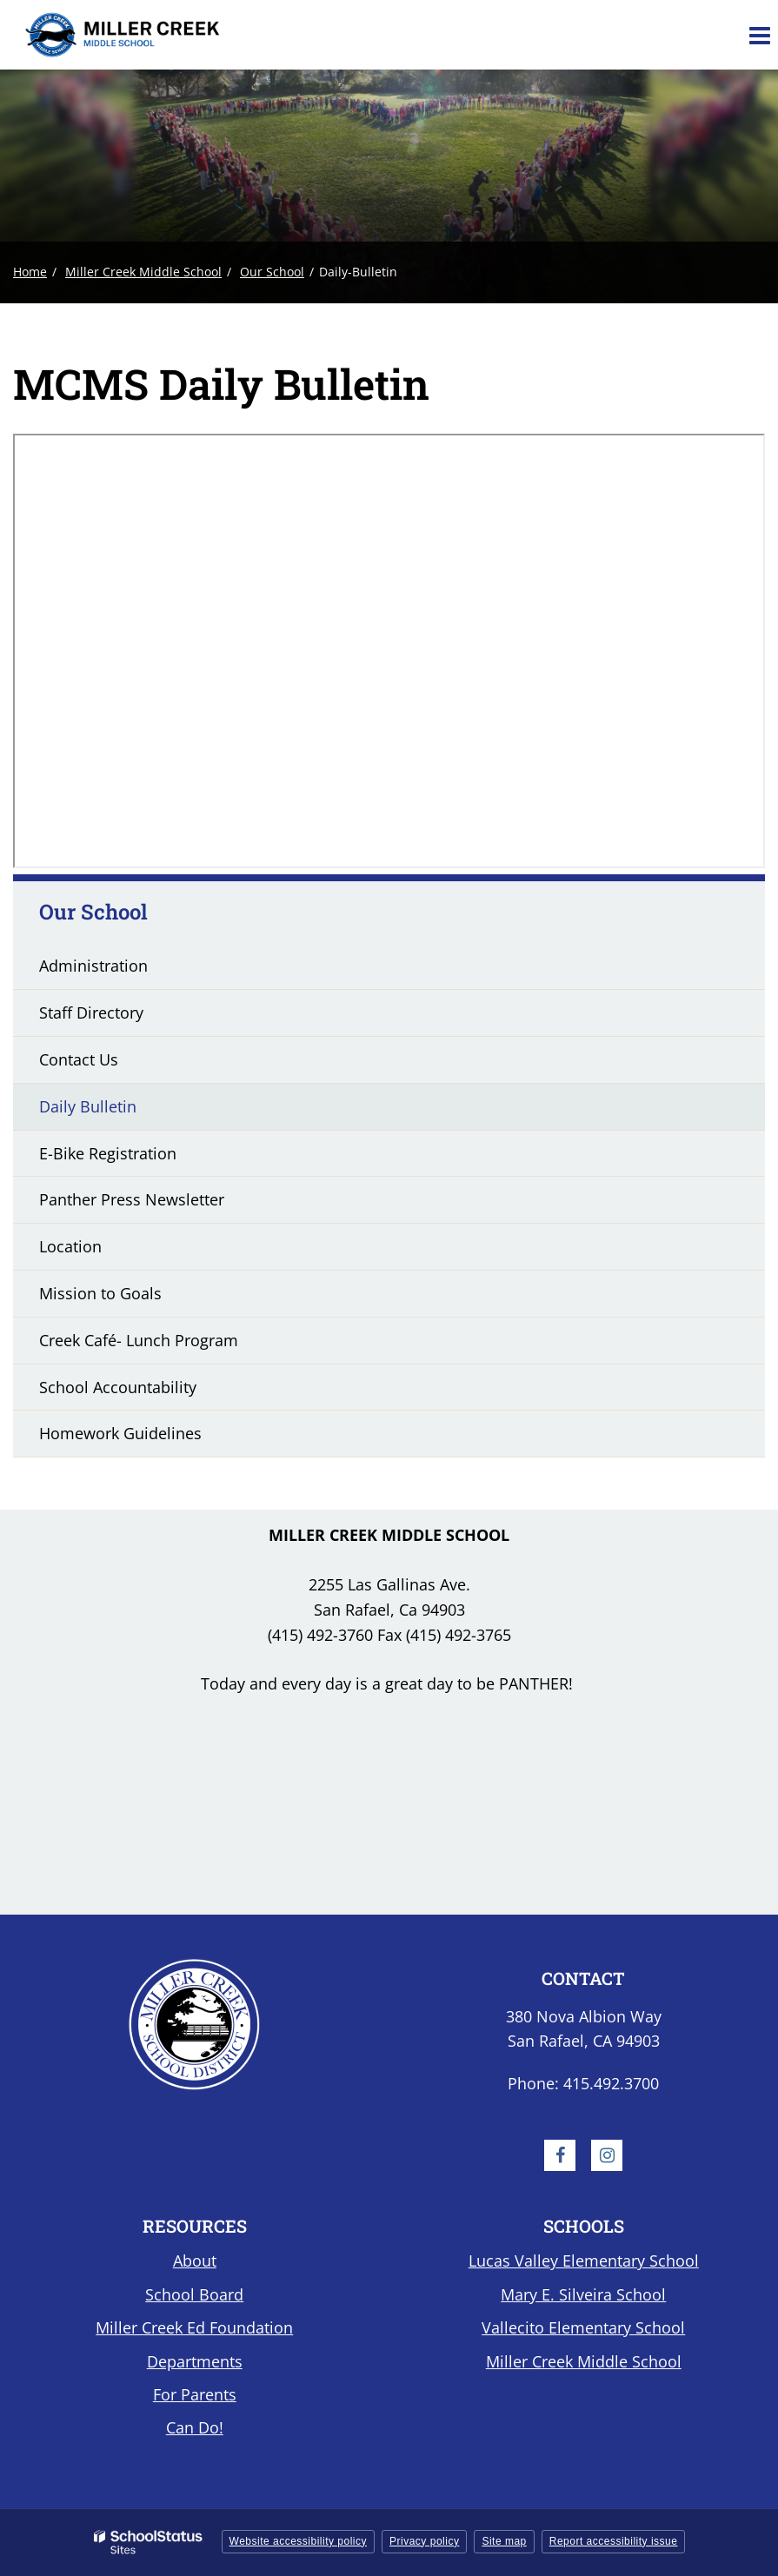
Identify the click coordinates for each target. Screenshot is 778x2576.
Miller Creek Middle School (143, 271)
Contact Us (78, 1059)
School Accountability (117, 1387)
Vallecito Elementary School (583, 2327)
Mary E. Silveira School (583, 2294)
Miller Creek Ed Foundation (194, 2327)
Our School (272, 271)
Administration (93, 965)
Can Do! (194, 2427)
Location (70, 1246)
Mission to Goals (100, 1293)
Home (30, 271)
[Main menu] (759, 35)
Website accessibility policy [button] (298, 2541)
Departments (195, 2361)
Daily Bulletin (87, 1106)
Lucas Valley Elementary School (584, 2260)
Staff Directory (91, 1012)
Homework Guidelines (120, 1433)
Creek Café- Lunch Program (138, 1340)
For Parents (194, 2394)
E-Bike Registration (107, 1153)
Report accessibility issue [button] (613, 2541)
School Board (194, 2294)
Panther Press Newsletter (131, 1199)
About (194, 2260)
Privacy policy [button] (424, 2541)
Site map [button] (504, 2541)
